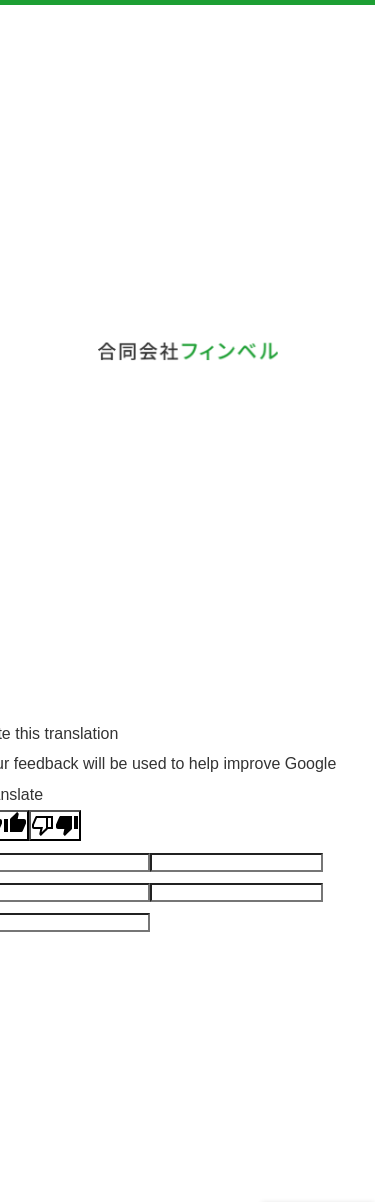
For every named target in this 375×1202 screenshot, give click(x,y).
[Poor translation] (55, 825)
